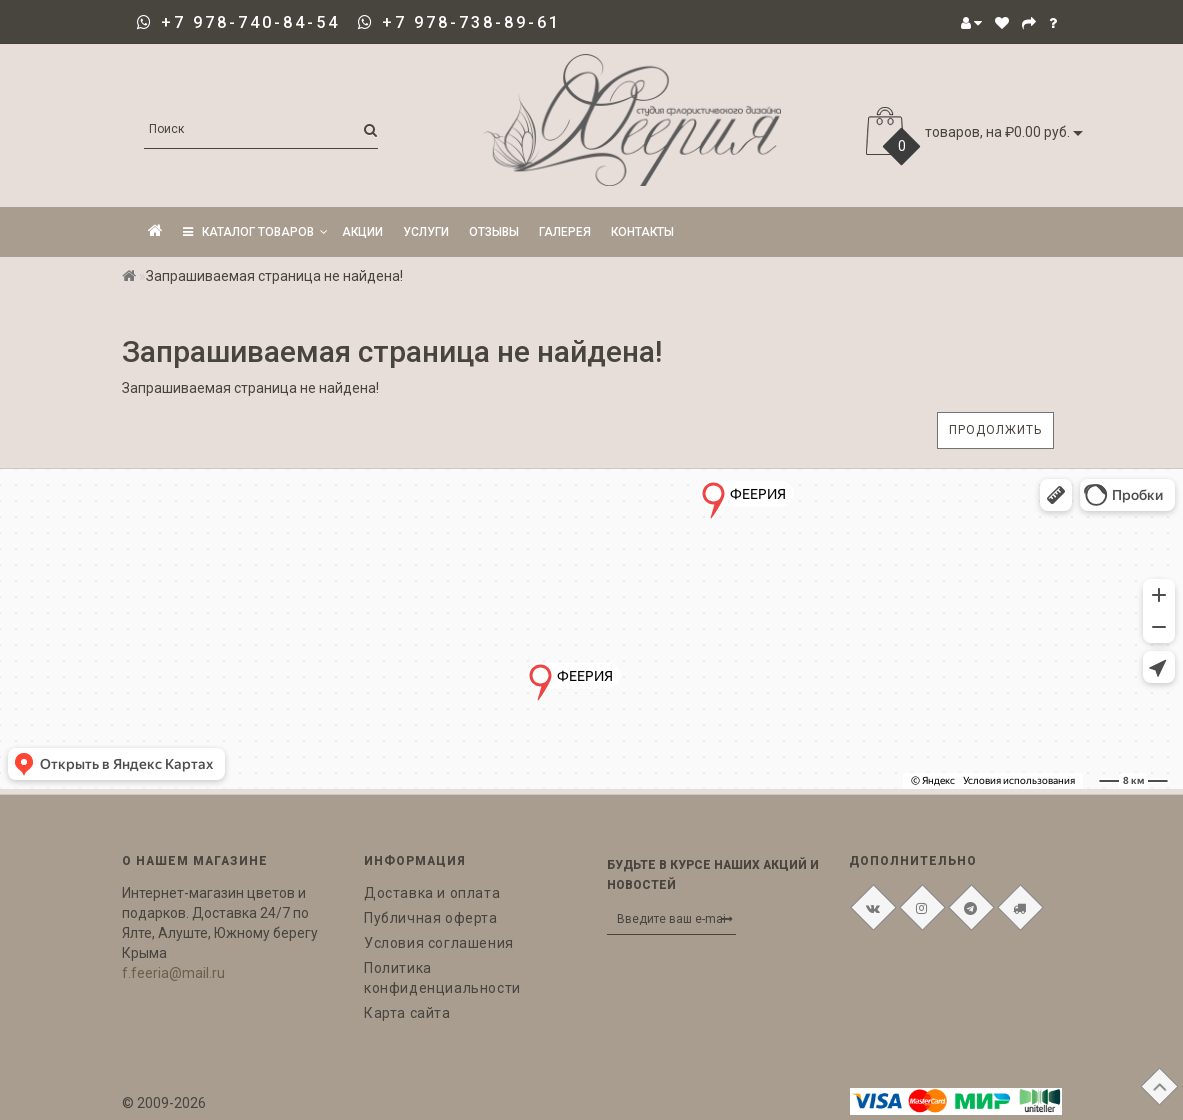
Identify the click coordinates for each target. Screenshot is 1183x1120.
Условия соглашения (439, 943)
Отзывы (494, 232)
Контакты (642, 232)
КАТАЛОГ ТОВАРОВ (255, 232)
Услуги (426, 232)
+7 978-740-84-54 (250, 22)
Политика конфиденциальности (442, 978)
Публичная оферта (431, 918)
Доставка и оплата (432, 893)
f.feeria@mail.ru (173, 973)
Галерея (565, 232)
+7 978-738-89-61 (471, 22)
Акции (362, 232)
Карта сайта (407, 1013)
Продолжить (995, 430)
